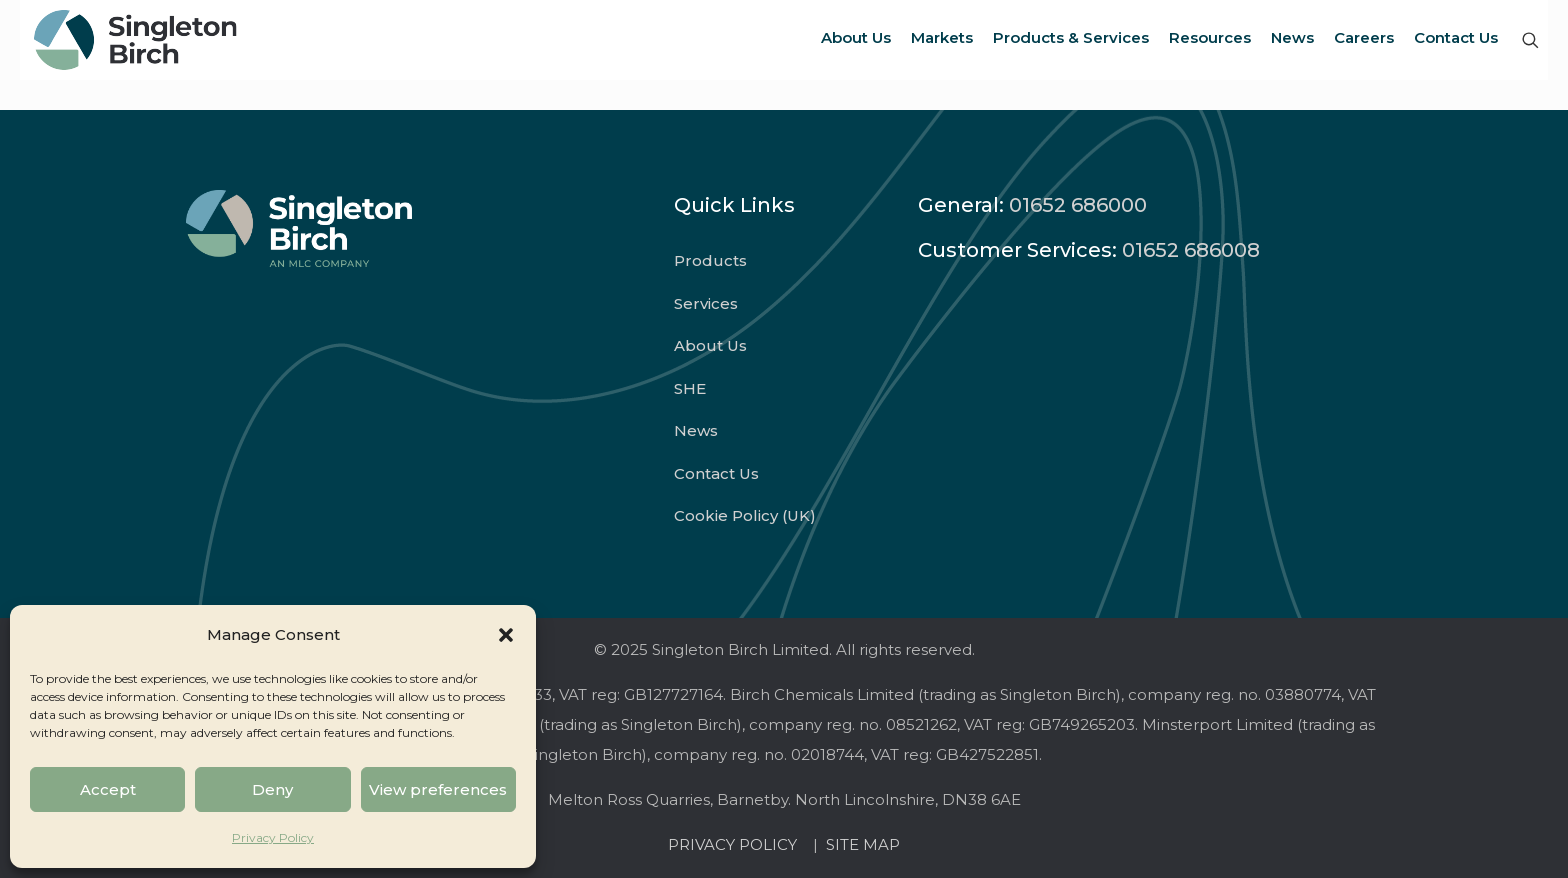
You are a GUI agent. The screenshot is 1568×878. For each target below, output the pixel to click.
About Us (710, 345)
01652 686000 (1078, 205)
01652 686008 (1191, 250)
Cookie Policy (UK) (745, 515)
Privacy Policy (273, 837)
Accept (108, 789)
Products (710, 260)
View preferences (438, 789)
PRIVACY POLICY (736, 844)
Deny (272, 789)
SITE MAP (863, 844)
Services (706, 303)
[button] (506, 635)
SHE (690, 388)
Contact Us (716, 473)
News (696, 430)
